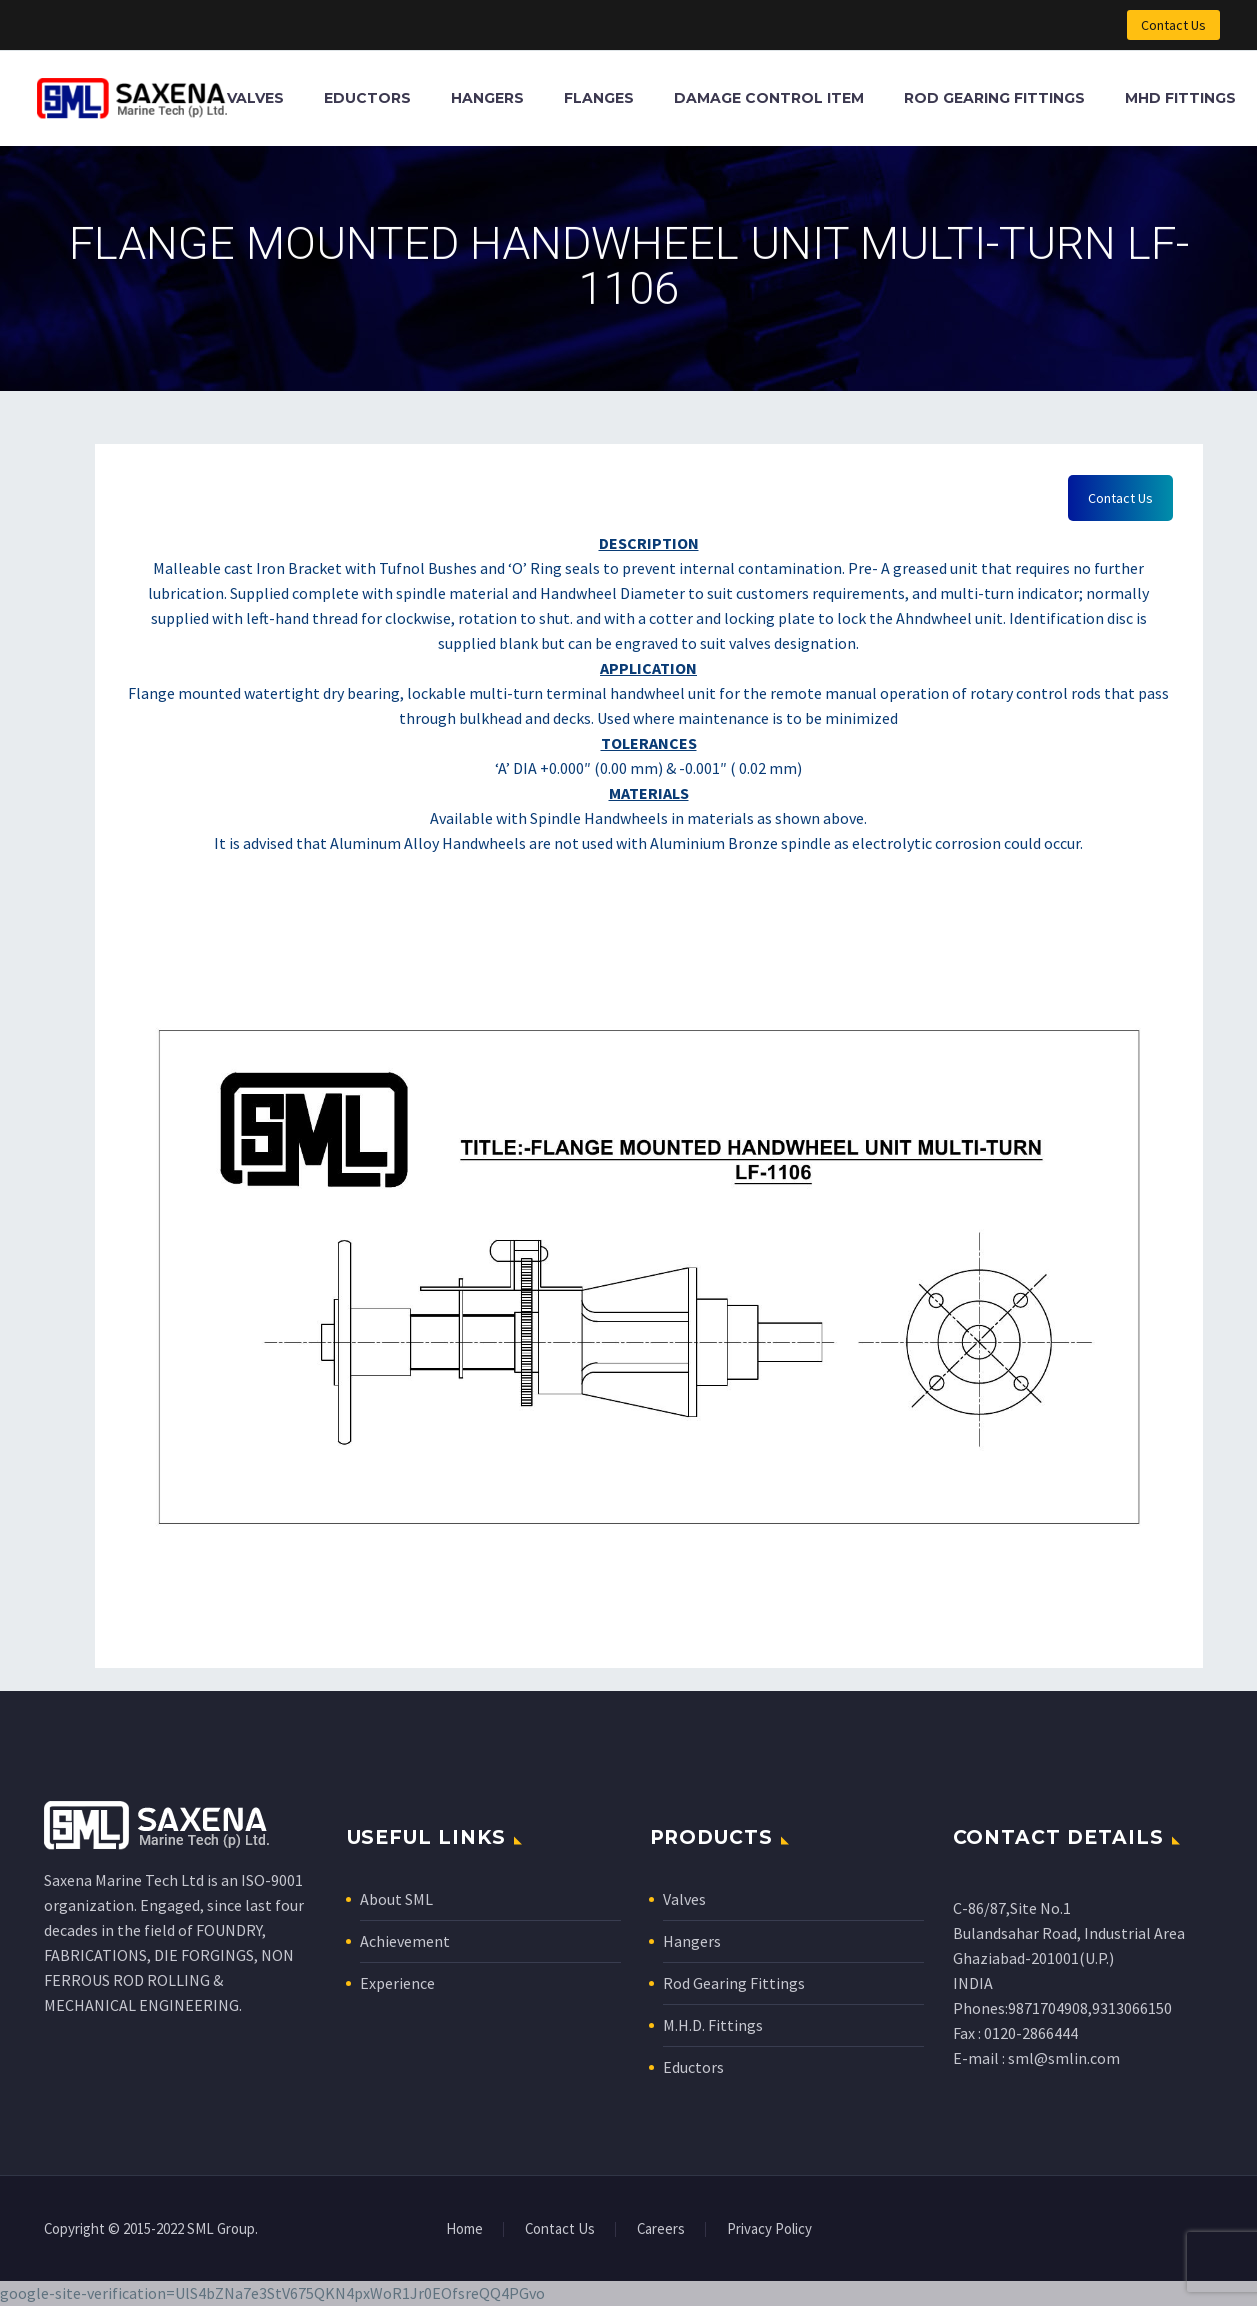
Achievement (405, 1941)
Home (464, 2229)
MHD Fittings (1180, 98)
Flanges (599, 98)
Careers (661, 2229)
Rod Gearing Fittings (994, 98)
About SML (396, 1899)
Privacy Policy (769, 2229)
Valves (255, 98)
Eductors (367, 98)
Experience (397, 1983)
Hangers (487, 98)
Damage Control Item (769, 98)
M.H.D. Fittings (713, 2025)
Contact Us (1173, 25)
